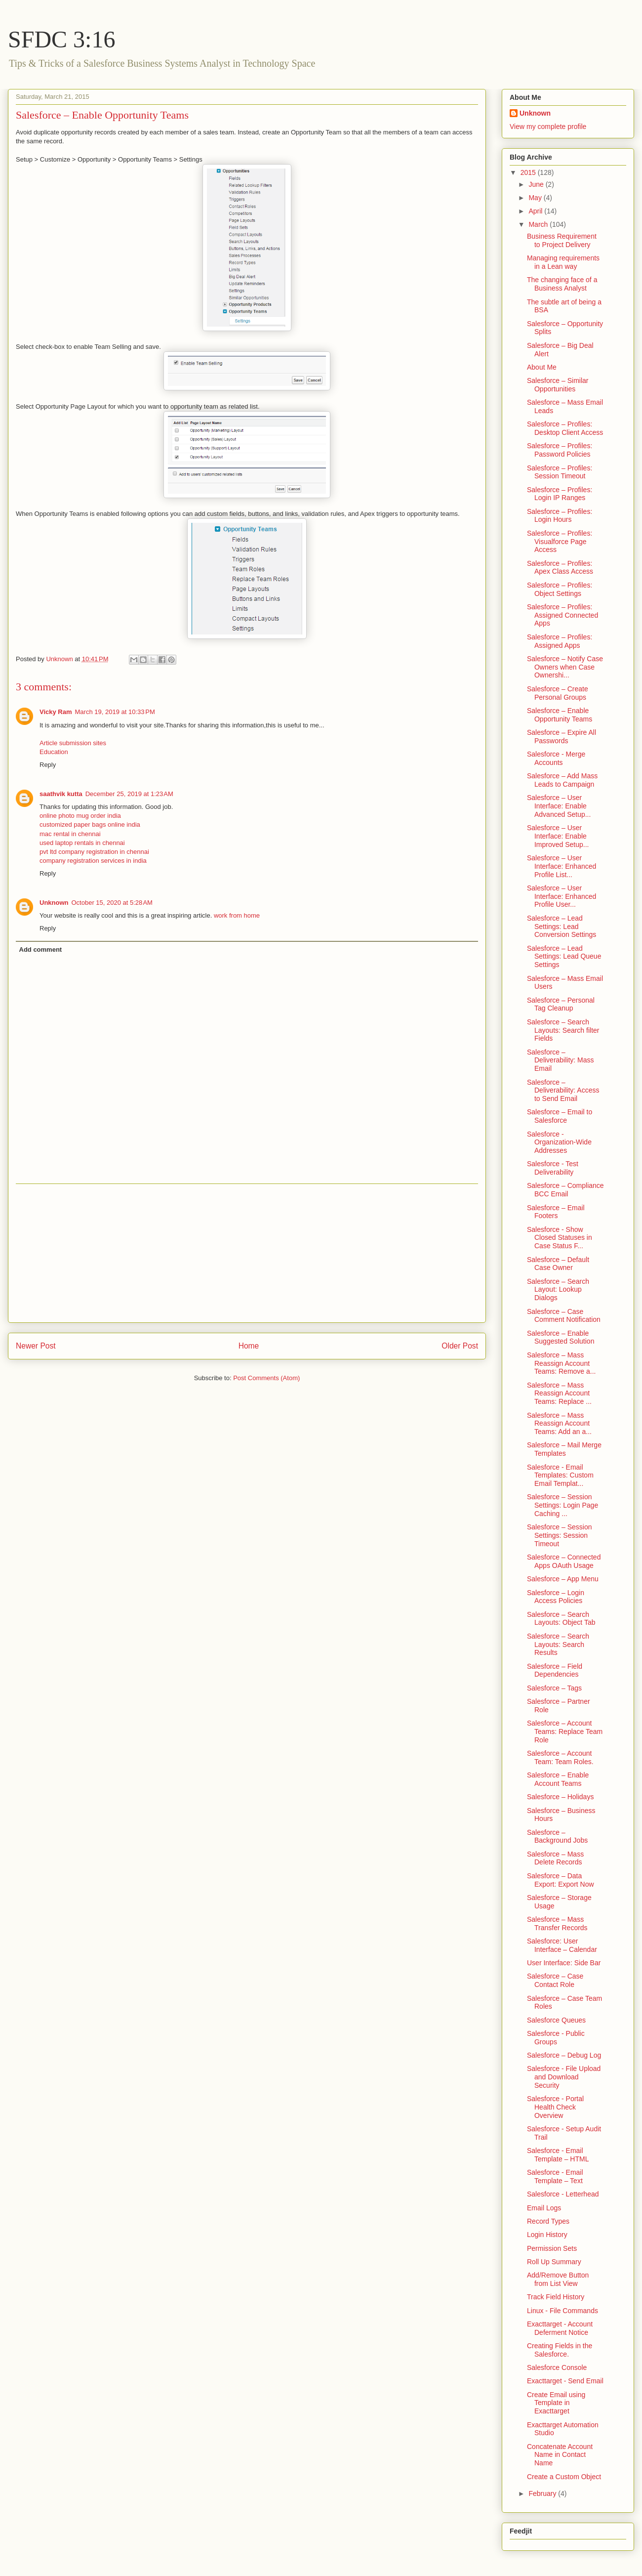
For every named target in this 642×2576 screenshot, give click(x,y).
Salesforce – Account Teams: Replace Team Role (564, 1731)
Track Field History (555, 2297)
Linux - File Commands (562, 2311)
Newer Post (36, 1346)
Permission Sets (552, 2248)
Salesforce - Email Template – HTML (558, 2155)
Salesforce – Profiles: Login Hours (559, 515)
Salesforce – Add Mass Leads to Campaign (562, 780)
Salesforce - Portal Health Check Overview (555, 2107)
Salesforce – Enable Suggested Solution (560, 1337)
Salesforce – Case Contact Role (555, 1980)
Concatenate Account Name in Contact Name (560, 2455)
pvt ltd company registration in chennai (94, 851)
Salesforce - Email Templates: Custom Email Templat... (560, 1475)
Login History (547, 2234)
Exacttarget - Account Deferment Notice (560, 2328)
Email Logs (544, 2208)
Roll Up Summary (554, 2262)
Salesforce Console (557, 2367)
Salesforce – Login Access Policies (555, 1597)
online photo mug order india (80, 815)
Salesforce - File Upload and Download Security (564, 2077)
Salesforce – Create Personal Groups (557, 693)
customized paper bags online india (90, 824)
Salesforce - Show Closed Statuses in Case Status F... (559, 1237)
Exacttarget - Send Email (565, 2381)
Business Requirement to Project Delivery (562, 240)
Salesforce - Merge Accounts (556, 758)
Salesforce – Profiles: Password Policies (559, 450)
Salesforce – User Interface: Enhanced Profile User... (561, 896)
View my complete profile (548, 126)
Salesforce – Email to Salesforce (559, 1116)
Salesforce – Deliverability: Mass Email (560, 1060)
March (539, 224)
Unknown (54, 902)
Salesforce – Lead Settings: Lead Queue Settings (564, 956)
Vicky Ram (56, 712)
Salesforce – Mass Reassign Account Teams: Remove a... (561, 1363)
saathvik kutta (61, 794)
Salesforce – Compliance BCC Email (565, 1190)
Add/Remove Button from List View (558, 2279)
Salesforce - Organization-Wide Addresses (559, 1142)
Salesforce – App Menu (563, 1579)
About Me (542, 367)
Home (249, 1346)
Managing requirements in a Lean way (563, 262)
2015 (529, 172)
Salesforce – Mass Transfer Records (557, 1923)
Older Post (459, 1346)
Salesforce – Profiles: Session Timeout (559, 472)
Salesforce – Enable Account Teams (558, 1779)
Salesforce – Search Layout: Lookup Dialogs (558, 1289)
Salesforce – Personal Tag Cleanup (561, 1004)
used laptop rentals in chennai (82, 842)
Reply (48, 764)
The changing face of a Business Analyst (562, 284)
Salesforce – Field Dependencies (554, 1670)
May (535, 198)
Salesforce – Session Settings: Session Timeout (559, 1535)
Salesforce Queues (556, 2020)
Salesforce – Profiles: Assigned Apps (559, 641)
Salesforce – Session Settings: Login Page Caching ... (562, 1505)
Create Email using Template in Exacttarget (556, 2403)
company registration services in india (93, 860)
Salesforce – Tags (554, 1688)
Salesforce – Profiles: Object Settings (559, 589)
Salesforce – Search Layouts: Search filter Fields (563, 1030)
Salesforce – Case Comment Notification (564, 1316)
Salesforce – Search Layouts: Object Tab (561, 1618)
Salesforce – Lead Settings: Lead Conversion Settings (561, 926)
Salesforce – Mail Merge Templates (564, 1449)
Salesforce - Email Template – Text (555, 2176)
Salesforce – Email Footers (556, 1212)
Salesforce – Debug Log (564, 2055)
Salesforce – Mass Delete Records (555, 1858)
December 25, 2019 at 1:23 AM (129, 794)
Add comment (40, 949)
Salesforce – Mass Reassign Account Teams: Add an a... (559, 1423)
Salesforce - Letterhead (563, 2194)
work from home (237, 915)
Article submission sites (73, 743)
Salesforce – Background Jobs (557, 1836)
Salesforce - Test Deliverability (552, 1168)
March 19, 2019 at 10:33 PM (115, 712)
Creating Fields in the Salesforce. (559, 2350)
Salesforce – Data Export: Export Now (560, 1880)
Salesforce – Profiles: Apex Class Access (560, 567)
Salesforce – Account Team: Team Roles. (560, 1757)
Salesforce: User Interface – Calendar (562, 1945)
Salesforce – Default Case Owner (558, 1264)
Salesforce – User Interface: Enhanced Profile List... (561, 866)
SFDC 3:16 (61, 39)
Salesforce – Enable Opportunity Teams (559, 715)
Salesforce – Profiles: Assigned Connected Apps (562, 615)
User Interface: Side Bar (564, 1963)
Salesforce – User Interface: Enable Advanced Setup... (559, 806)
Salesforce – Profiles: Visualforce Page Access (559, 541)
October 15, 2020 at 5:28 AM (112, 902)
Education (54, 752)
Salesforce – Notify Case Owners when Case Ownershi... (565, 667)
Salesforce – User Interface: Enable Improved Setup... (558, 836)
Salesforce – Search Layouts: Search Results (558, 1644)
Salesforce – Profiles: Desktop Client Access (565, 428)
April (536, 211)
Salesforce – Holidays (560, 1797)
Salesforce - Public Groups (556, 2037)
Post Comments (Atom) (266, 1378)
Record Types (548, 2221)
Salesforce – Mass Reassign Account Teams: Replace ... (559, 1393)
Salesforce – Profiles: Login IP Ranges (559, 494)
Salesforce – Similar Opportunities (558, 385)
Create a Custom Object (564, 2477)
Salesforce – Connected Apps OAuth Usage (564, 1561)
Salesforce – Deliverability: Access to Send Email (563, 1090)
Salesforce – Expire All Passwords (561, 736)
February (543, 2493)
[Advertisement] (247, 1253)
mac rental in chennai (70, 834)
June (536, 184)
